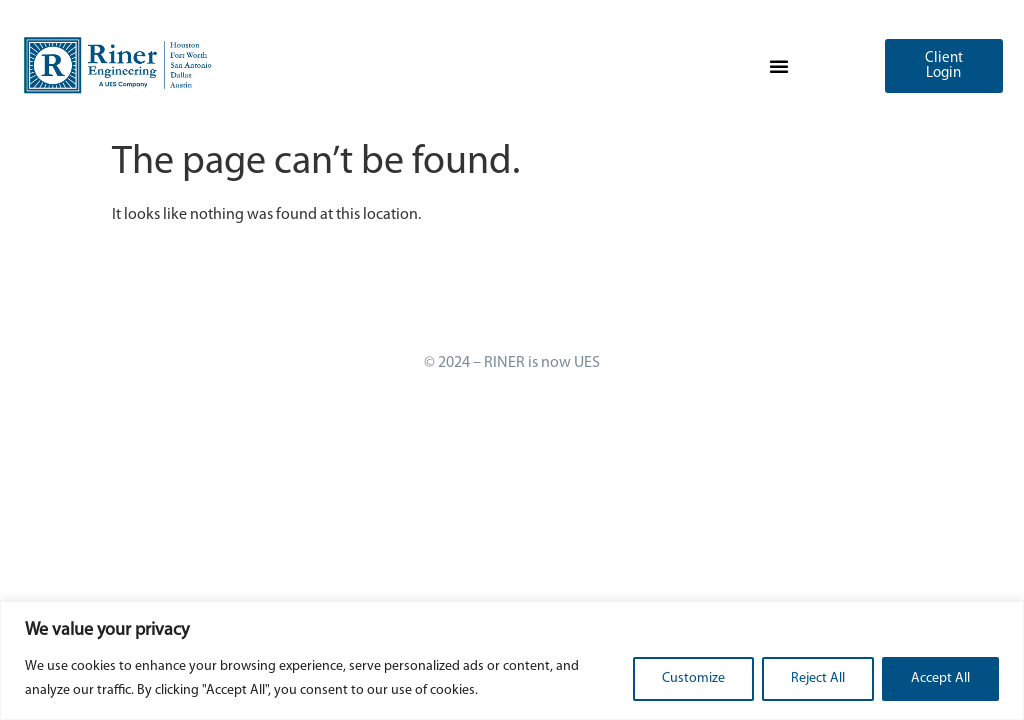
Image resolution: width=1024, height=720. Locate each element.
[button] (779, 66)
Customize (693, 678)
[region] (512, 660)
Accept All (940, 678)
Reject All (818, 678)
